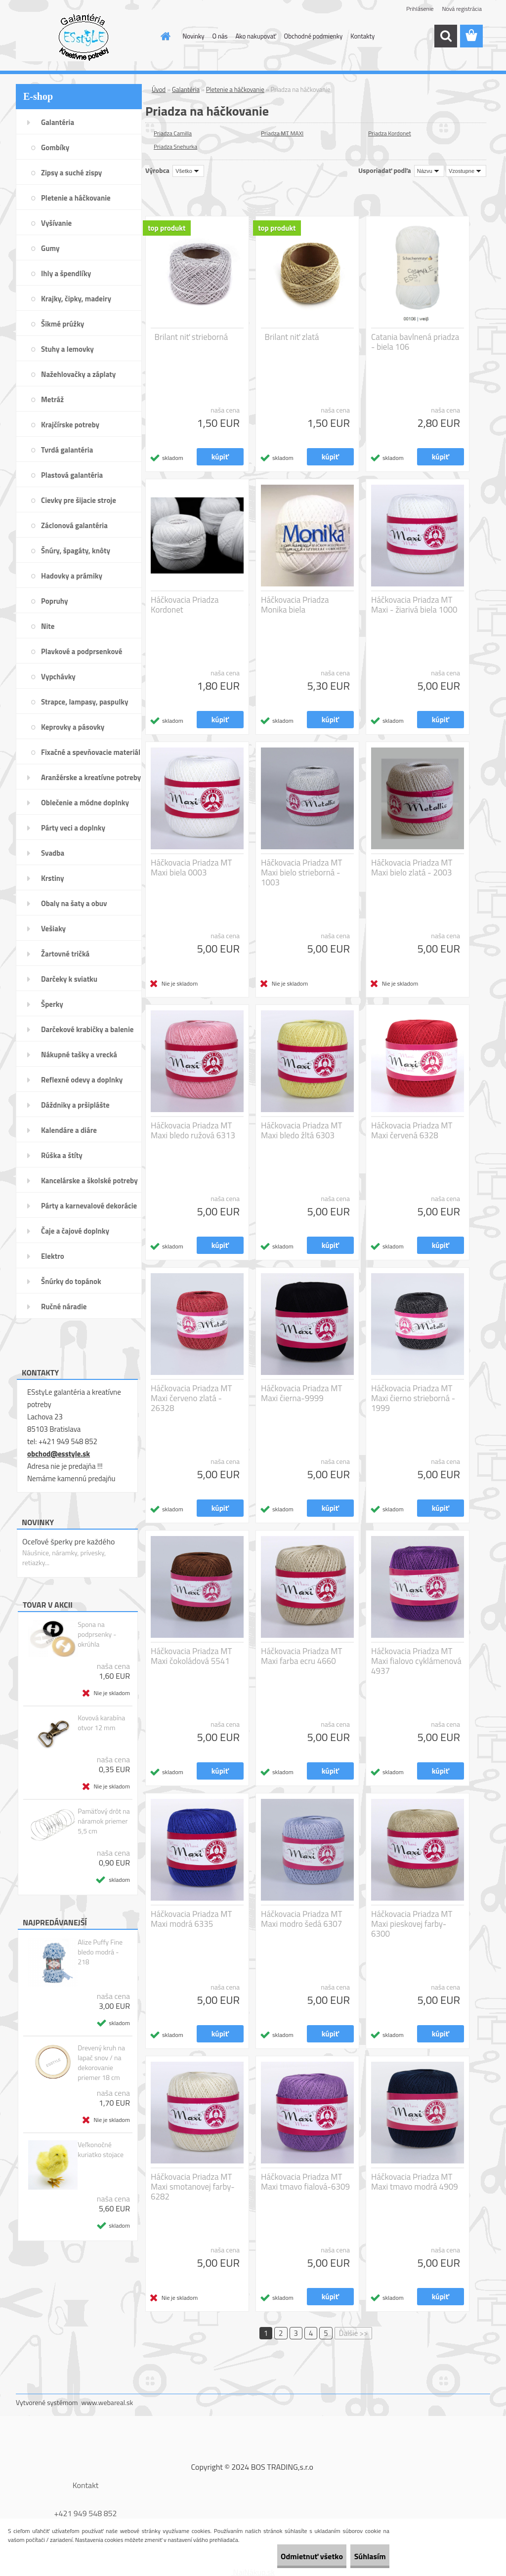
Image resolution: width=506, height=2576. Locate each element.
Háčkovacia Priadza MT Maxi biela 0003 (191, 867)
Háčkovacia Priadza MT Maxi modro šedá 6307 (301, 1919)
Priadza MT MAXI (282, 133)
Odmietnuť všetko (285, 2556)
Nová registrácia (462, 8)
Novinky (194, 36)
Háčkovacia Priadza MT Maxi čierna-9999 (301, 1393)
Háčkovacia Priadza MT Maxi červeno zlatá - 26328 (191, 1398)
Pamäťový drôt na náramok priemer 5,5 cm (104, 1821)
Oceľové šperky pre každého (68, 1541)
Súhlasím (361, 2556)
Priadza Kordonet (389, 133)
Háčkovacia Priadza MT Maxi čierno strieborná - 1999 (413, 1398)
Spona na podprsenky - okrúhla (97, 1634)
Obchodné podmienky (313, 36)
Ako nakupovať (256, 36)
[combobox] (429, 171)
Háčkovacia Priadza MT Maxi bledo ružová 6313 (193, 1130)
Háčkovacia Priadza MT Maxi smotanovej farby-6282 (193, 2187)
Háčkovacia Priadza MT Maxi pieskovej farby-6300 (412, 1924)
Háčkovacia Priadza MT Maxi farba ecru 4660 (301, 1656)
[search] (445, 36)
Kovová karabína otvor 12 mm (101, 1723)
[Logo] (84, 36)
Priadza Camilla (173, 133)
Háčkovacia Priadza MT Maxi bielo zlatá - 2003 (412, 867)
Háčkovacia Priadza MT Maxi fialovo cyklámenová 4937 (416, 1661)
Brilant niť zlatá (292, 337)
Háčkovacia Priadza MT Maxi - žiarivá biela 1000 (414, 605)
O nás (220, 36)
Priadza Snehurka (175, 146)
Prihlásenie (419, 8)
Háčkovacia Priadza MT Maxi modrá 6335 (191, 1919)
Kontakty (362, 36)
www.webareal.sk (107, 2402)
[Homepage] (164, 36)
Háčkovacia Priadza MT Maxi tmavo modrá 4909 (414, 2182)
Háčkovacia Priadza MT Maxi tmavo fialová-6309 (305, 2182)
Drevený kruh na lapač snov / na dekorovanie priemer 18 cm (101, 2062)
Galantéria (186, 89)
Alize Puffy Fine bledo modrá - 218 (100, 1952)
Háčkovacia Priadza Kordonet (185, 605)
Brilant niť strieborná (191, 337)
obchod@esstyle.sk (58, 1453)
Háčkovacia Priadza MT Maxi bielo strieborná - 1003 (301, 872)
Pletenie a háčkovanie (235, 89)
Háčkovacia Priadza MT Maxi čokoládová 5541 (191, 1656)
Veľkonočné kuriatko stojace (101, 2150)
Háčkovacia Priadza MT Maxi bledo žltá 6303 (301, 1130)
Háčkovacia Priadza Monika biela (295, 605)
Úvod (159, 89)
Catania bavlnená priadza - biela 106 (415, 342)
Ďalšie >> (353, 2333)
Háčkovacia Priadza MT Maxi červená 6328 (412, 1130)
